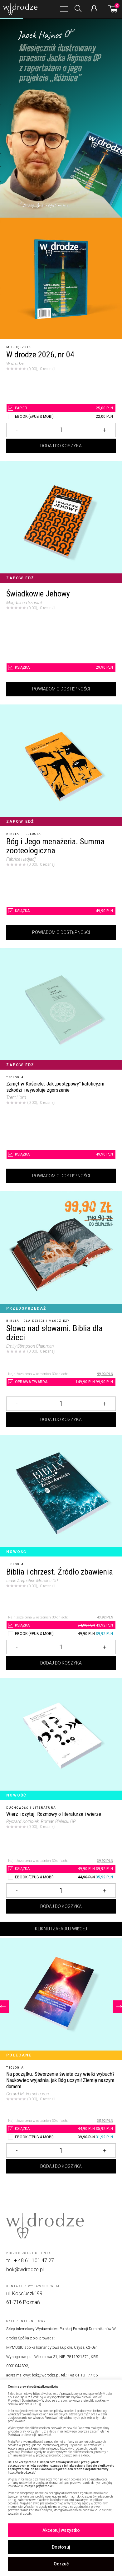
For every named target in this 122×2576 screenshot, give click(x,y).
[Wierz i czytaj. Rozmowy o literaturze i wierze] (61, 1739)
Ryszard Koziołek (22, 1821)
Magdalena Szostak (24, 602)
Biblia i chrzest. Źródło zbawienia (59, 1571)
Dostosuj (61, 2547)
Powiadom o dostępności (61, 688)
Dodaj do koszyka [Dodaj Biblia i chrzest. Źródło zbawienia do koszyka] (61, 1662)
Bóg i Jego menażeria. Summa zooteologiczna (55, 846)
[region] (61, 2477)
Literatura (44, 1807)
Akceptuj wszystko (61, 2530)
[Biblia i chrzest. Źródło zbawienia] (61, 1495)
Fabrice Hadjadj (21, 859)
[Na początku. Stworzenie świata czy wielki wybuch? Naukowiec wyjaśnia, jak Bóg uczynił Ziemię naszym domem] (61, 1999)
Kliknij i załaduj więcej (61, 1928)
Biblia (12, 834)
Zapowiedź (20, 578)
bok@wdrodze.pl (25, 2269)
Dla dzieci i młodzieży (46, 1320)
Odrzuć (61, 2563)
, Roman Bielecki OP (57, 1821)
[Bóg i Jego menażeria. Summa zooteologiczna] (61, 765)
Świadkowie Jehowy (38, 593)
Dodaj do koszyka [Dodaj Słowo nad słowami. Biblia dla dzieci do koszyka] (61, 1419)
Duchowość (17, 1807)
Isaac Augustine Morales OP (32, 1580)
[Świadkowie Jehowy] (61, 522)
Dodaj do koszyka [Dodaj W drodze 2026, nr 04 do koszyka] (61, 445)
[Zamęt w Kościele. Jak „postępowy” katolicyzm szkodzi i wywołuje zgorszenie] (61, 1009)
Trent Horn (16, 1097)
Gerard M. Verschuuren (27, 2093)
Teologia (32, 834)
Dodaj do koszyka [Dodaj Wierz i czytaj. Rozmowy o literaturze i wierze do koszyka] (61, 1906)
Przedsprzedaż (26, 1308)
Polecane (19, 2055)
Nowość (16, 1552)
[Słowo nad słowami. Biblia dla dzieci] (61, 1252)
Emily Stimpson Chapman (30, 1346)
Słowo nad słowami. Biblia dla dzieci (54, 1333)
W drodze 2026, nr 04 (40, 354)
